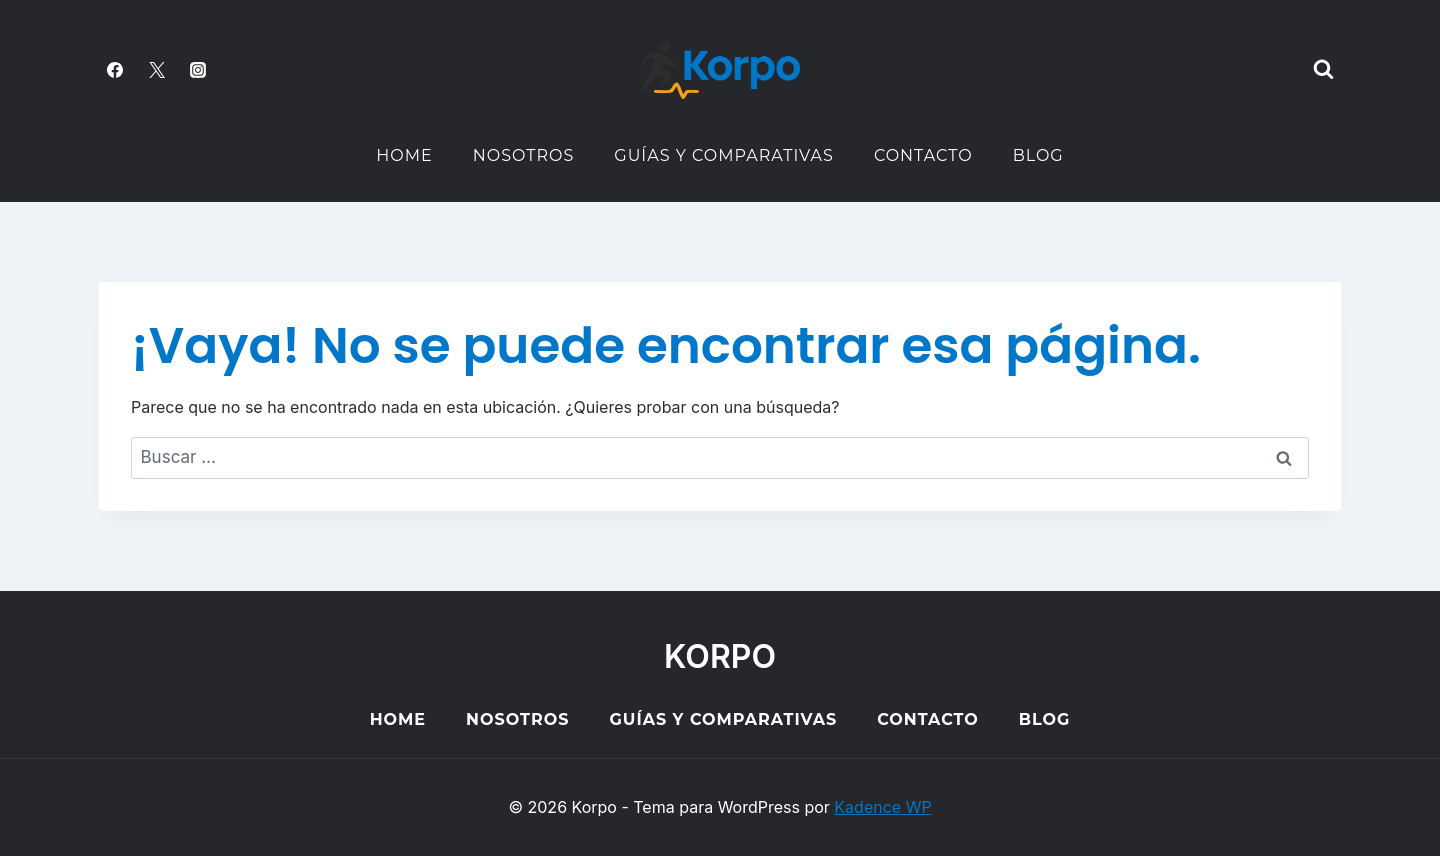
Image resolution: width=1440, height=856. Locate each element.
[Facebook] (115, 70)
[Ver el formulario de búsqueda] (1323, 70)
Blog (1038, 155)
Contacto (923, 155)
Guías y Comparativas (724, 155)
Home (404, 155)
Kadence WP (882, 807)
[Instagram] (198, 70)
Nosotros (524, 155)
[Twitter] (157, 70)
